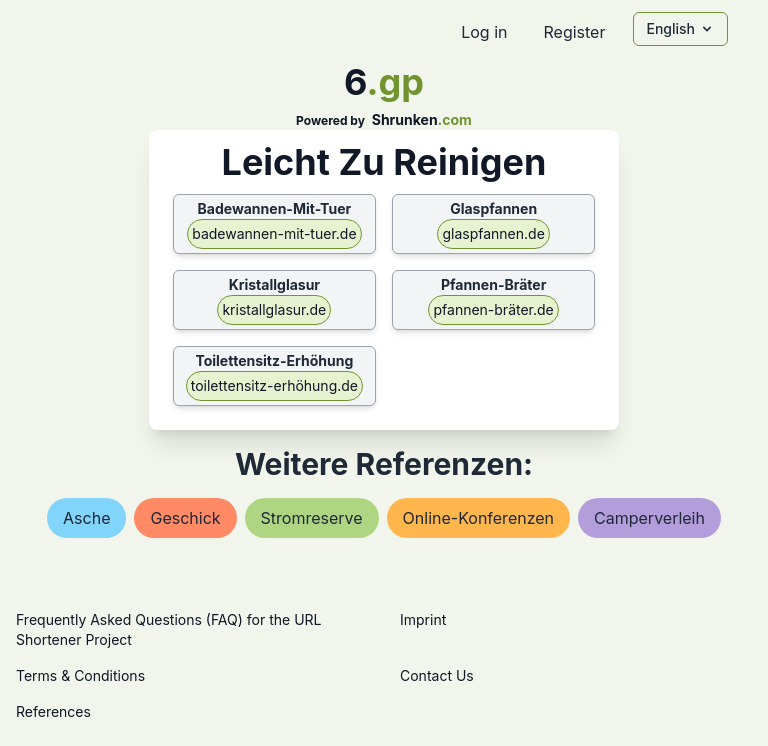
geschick (185, 518)
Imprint (423, 619)
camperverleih (649, 518)
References (53, 711)
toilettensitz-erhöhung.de (274, 385)
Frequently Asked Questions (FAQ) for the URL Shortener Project (168, 629)
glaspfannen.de (493, 233)
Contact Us (437, 675)
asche (86, 518)
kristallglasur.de (274, 309)
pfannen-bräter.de (493, 309)
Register (574, 32)
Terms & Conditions (80, 675)
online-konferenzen (478, 518)
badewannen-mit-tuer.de (274, 233)
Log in (484, 32)
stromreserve (312, 518)
